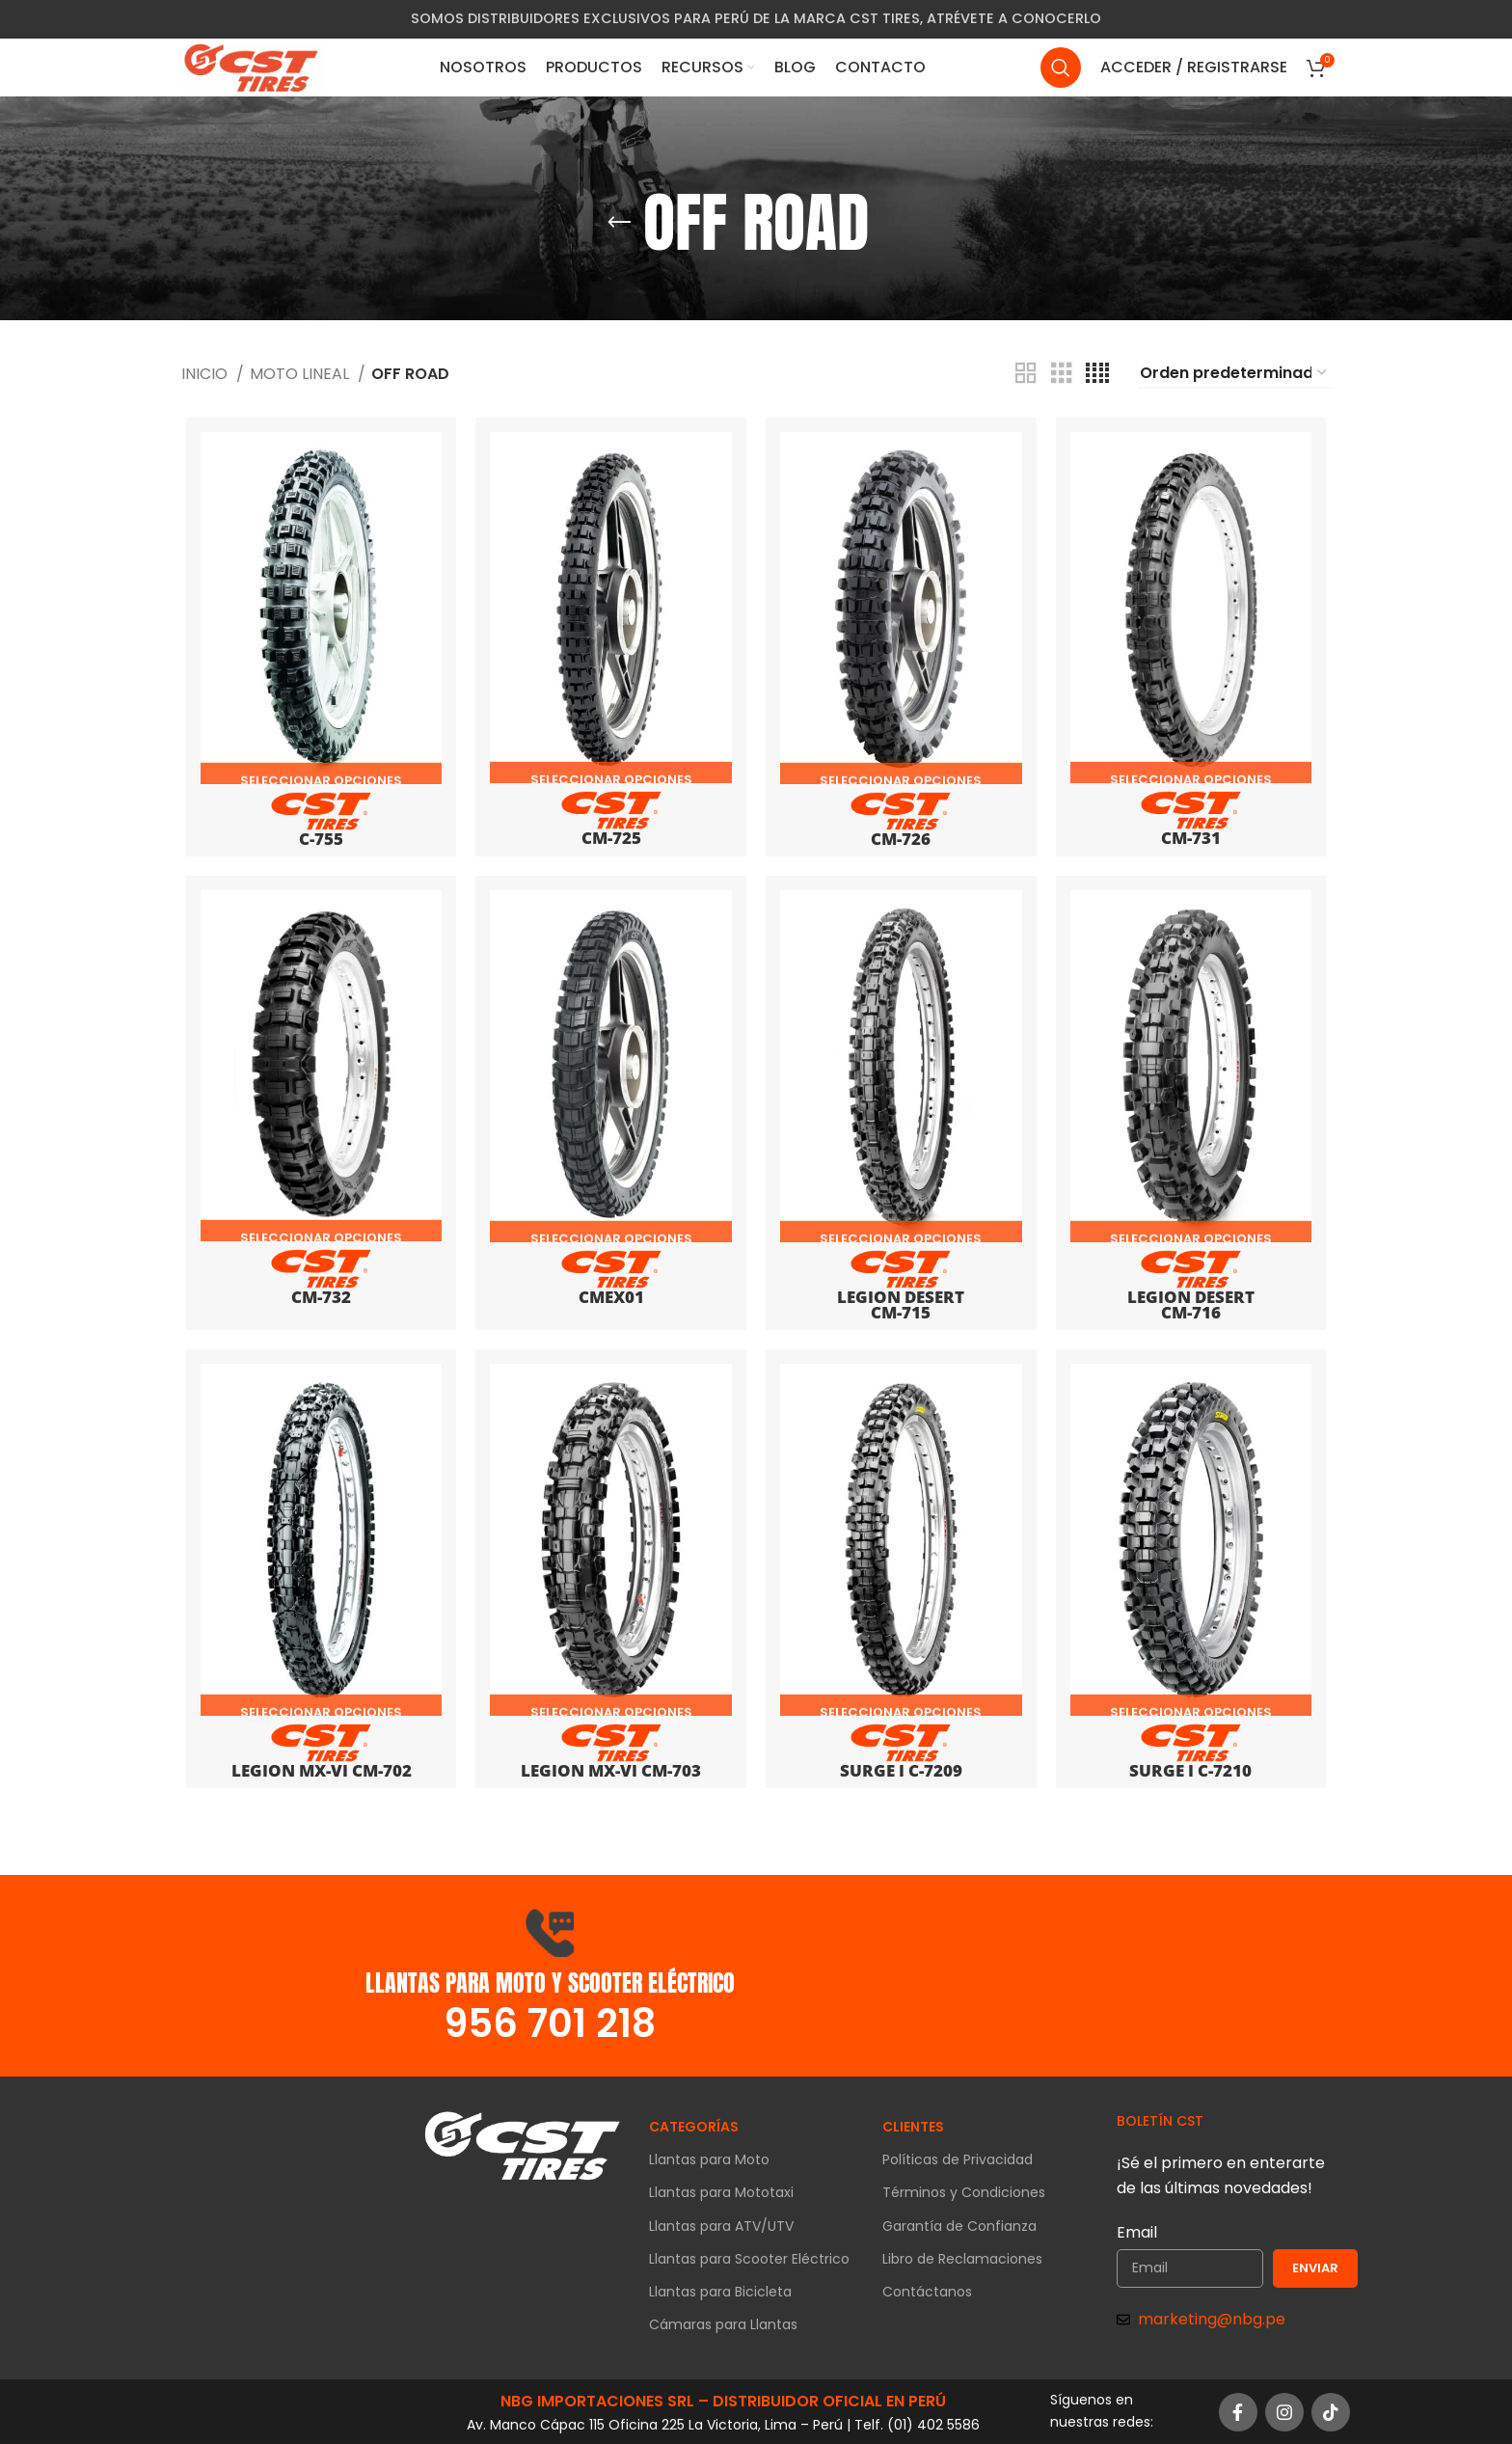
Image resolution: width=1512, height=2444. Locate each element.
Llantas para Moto (709, 2158)
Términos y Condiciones (963, 2191)
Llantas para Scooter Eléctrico (749, 2257)
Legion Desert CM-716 (1194, 1295)
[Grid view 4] (1097, 374)
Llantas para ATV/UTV (721, 2225)
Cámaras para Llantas (723, 2323)
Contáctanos (927, 2290)
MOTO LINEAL (301, 374)
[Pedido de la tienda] (1234, 374)
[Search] (1061, 82)
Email (1137, 2231)
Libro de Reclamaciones (962, 2257)
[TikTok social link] (1330, 2411)
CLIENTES (913, 2125)
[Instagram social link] (1284, 2411)
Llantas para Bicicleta (720, 2290)
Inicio (206, 374)
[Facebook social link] (1238, 2411)
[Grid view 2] (1026, 374)
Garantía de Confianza (959, 2225)
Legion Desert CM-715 (902, 1295)
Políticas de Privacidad (957, 2158)
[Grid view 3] (1061, 374)
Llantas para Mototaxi (721, 2191)
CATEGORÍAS (694, 2125)
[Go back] (619, 223)
